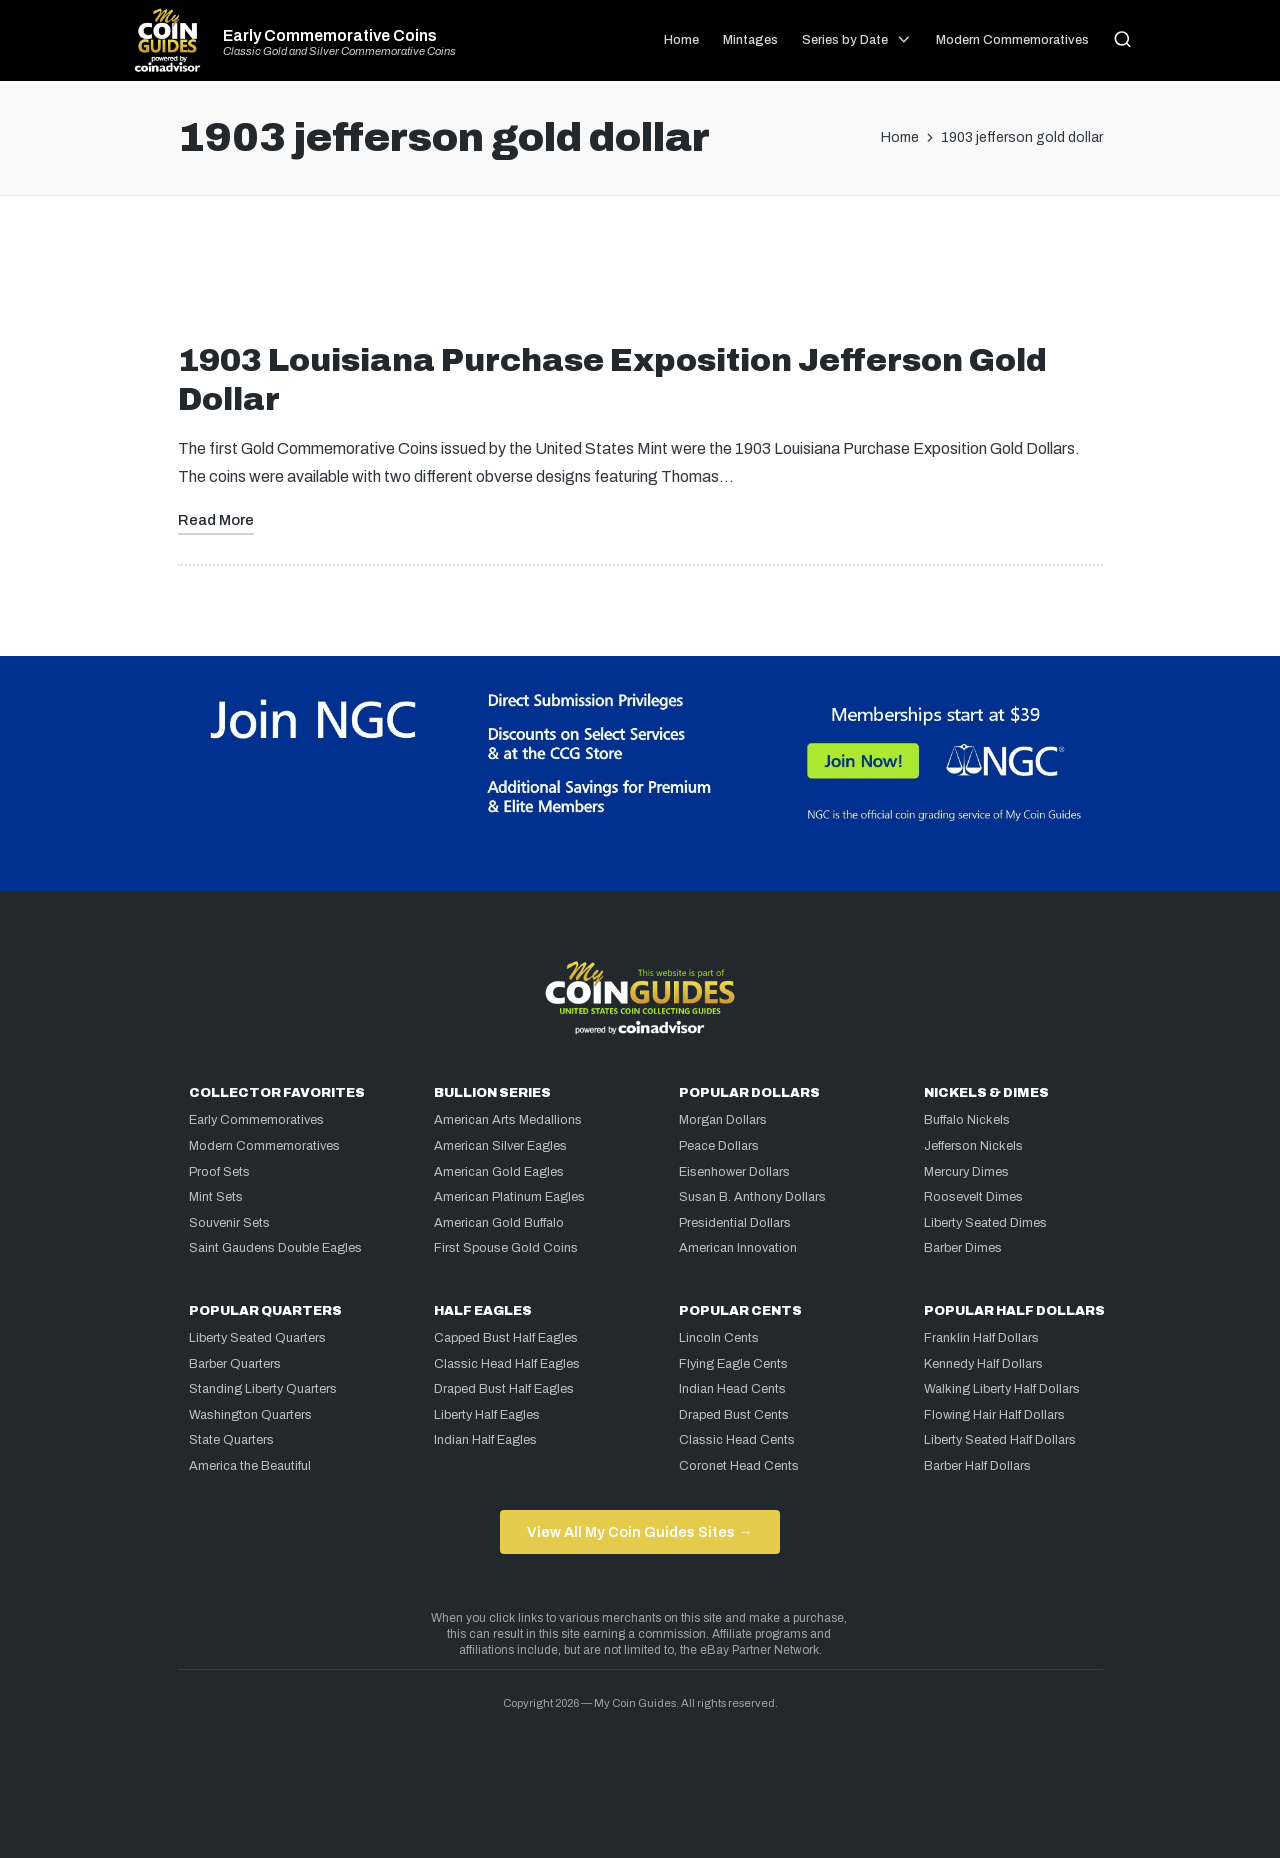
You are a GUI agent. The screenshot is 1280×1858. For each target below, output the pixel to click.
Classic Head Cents (737, 1440)
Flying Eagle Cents (733, 1364)
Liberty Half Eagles (487, 1415)
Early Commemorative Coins (330, 36)
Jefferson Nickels (973, 1146)
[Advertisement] (640, 277)
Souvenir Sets (229, 1223)
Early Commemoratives (256, 1120)
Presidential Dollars (735, 1223)
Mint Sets (216, 1197)
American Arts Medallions (508, 1120)
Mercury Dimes (966, 1172)
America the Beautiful (250, 1466)
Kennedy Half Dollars (983, 1364)
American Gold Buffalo (499, 1223)
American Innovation (738, 1248)
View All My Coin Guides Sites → (639, 1532)
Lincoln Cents (719, 1338)
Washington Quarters (250, 1415)
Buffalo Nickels (967, 1120)
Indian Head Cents (732, 1389)
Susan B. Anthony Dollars (752, 1197)
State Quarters (231, 1440)
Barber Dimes (963, 1248)
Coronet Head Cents (739, 1466)
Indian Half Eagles (485, 1440)
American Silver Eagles (500, 1146)
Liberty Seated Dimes (985, 1223)
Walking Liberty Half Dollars (1002, 1389)
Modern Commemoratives (264, 1146)
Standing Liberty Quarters (263, 1389)
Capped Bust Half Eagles (506, 1338)
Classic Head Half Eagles (507, 1364)
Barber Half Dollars (977, 1466)
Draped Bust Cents (734, 1415)
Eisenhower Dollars (734, 1172)
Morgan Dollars (723, 1120)
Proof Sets (219, 1172)
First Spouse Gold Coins (506, 1248)
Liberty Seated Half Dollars (1000, 1440)
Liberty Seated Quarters (257, 1338)
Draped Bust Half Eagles (504, 1389)
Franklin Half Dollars (981, 1338)
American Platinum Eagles (509, 1197)
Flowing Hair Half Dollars (994, 1415)
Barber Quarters (235, 1364)
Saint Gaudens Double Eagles (275, 1248)
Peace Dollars (719, 1146)
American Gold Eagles (499, 1172)
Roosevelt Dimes (973, 1197)
